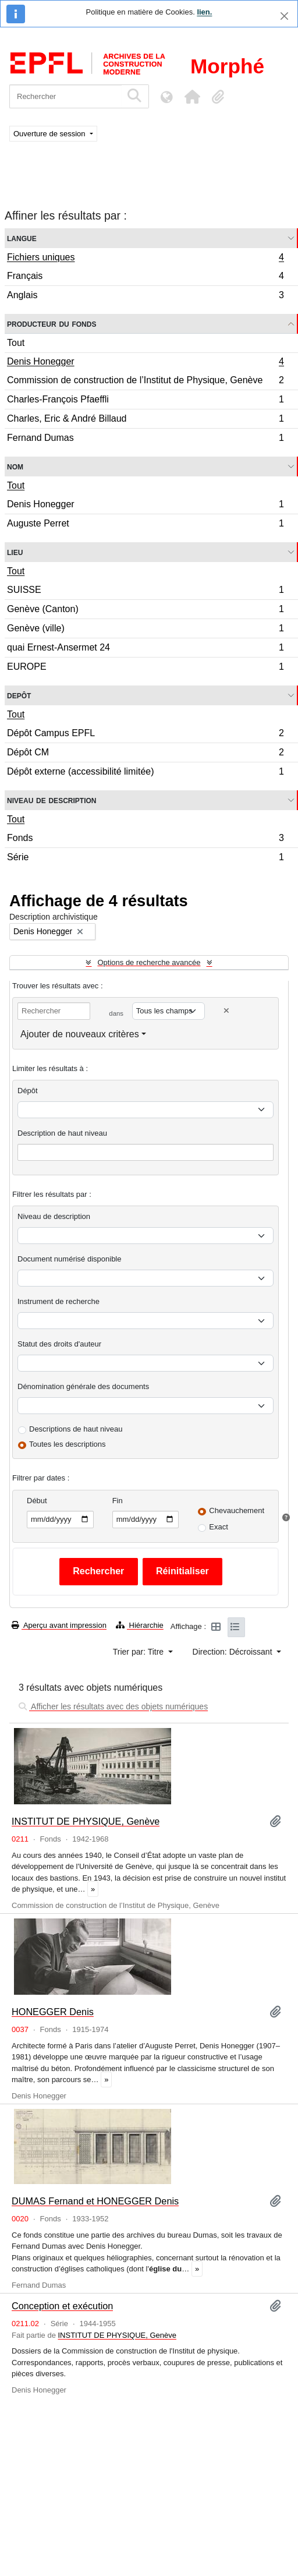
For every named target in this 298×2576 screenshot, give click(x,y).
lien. (204, 12)
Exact (218, 1526)
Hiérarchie (140, 1625)
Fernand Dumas (145, 439)
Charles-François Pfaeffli (145, 401)
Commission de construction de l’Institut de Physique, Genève (145, 381)
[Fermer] (284, 16)
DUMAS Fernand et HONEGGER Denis (95, 2201)
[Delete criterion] (226, 1010)
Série (145, 858)
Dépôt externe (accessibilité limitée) (145, 773)
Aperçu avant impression (59, 1625)
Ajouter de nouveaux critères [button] (79, 1034)
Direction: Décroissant (234, 1651)
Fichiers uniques (145, 258)
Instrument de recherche (58, 1301)
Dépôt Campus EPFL (145, 734)
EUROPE (145, 668)
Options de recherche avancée (148, 962)
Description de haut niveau (62, 1133)
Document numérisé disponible (69, 1259)
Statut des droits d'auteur (59, 1344)
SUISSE (145, 591)
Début (37, 1500)
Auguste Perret (145, 525)
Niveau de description (51, 799)
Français (145, 277)
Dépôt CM (145, 753)
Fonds (145, 839)
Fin (117, 1500)
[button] (192, 96)
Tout (15, 343)
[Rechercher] (65, 96)
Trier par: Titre (139, 1651)
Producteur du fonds (51, 323)
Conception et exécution (62, 2306)
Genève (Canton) (145, 610)
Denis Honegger (145, 363)
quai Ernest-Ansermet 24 (145, 649)
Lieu (15, 551)
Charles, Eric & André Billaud (145, 420)
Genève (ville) (145, 629)
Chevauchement (236, 1510)
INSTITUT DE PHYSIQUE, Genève (85, 1821)
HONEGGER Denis (53, 2011)
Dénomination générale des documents (83, 1386)
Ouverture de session (50, 133)
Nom (15, 466)
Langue (22, 237)
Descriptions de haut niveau (75, 1429)
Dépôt (27, 1090)
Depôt (19, 695)
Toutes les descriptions (67, 1444)
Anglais (145, 296)
